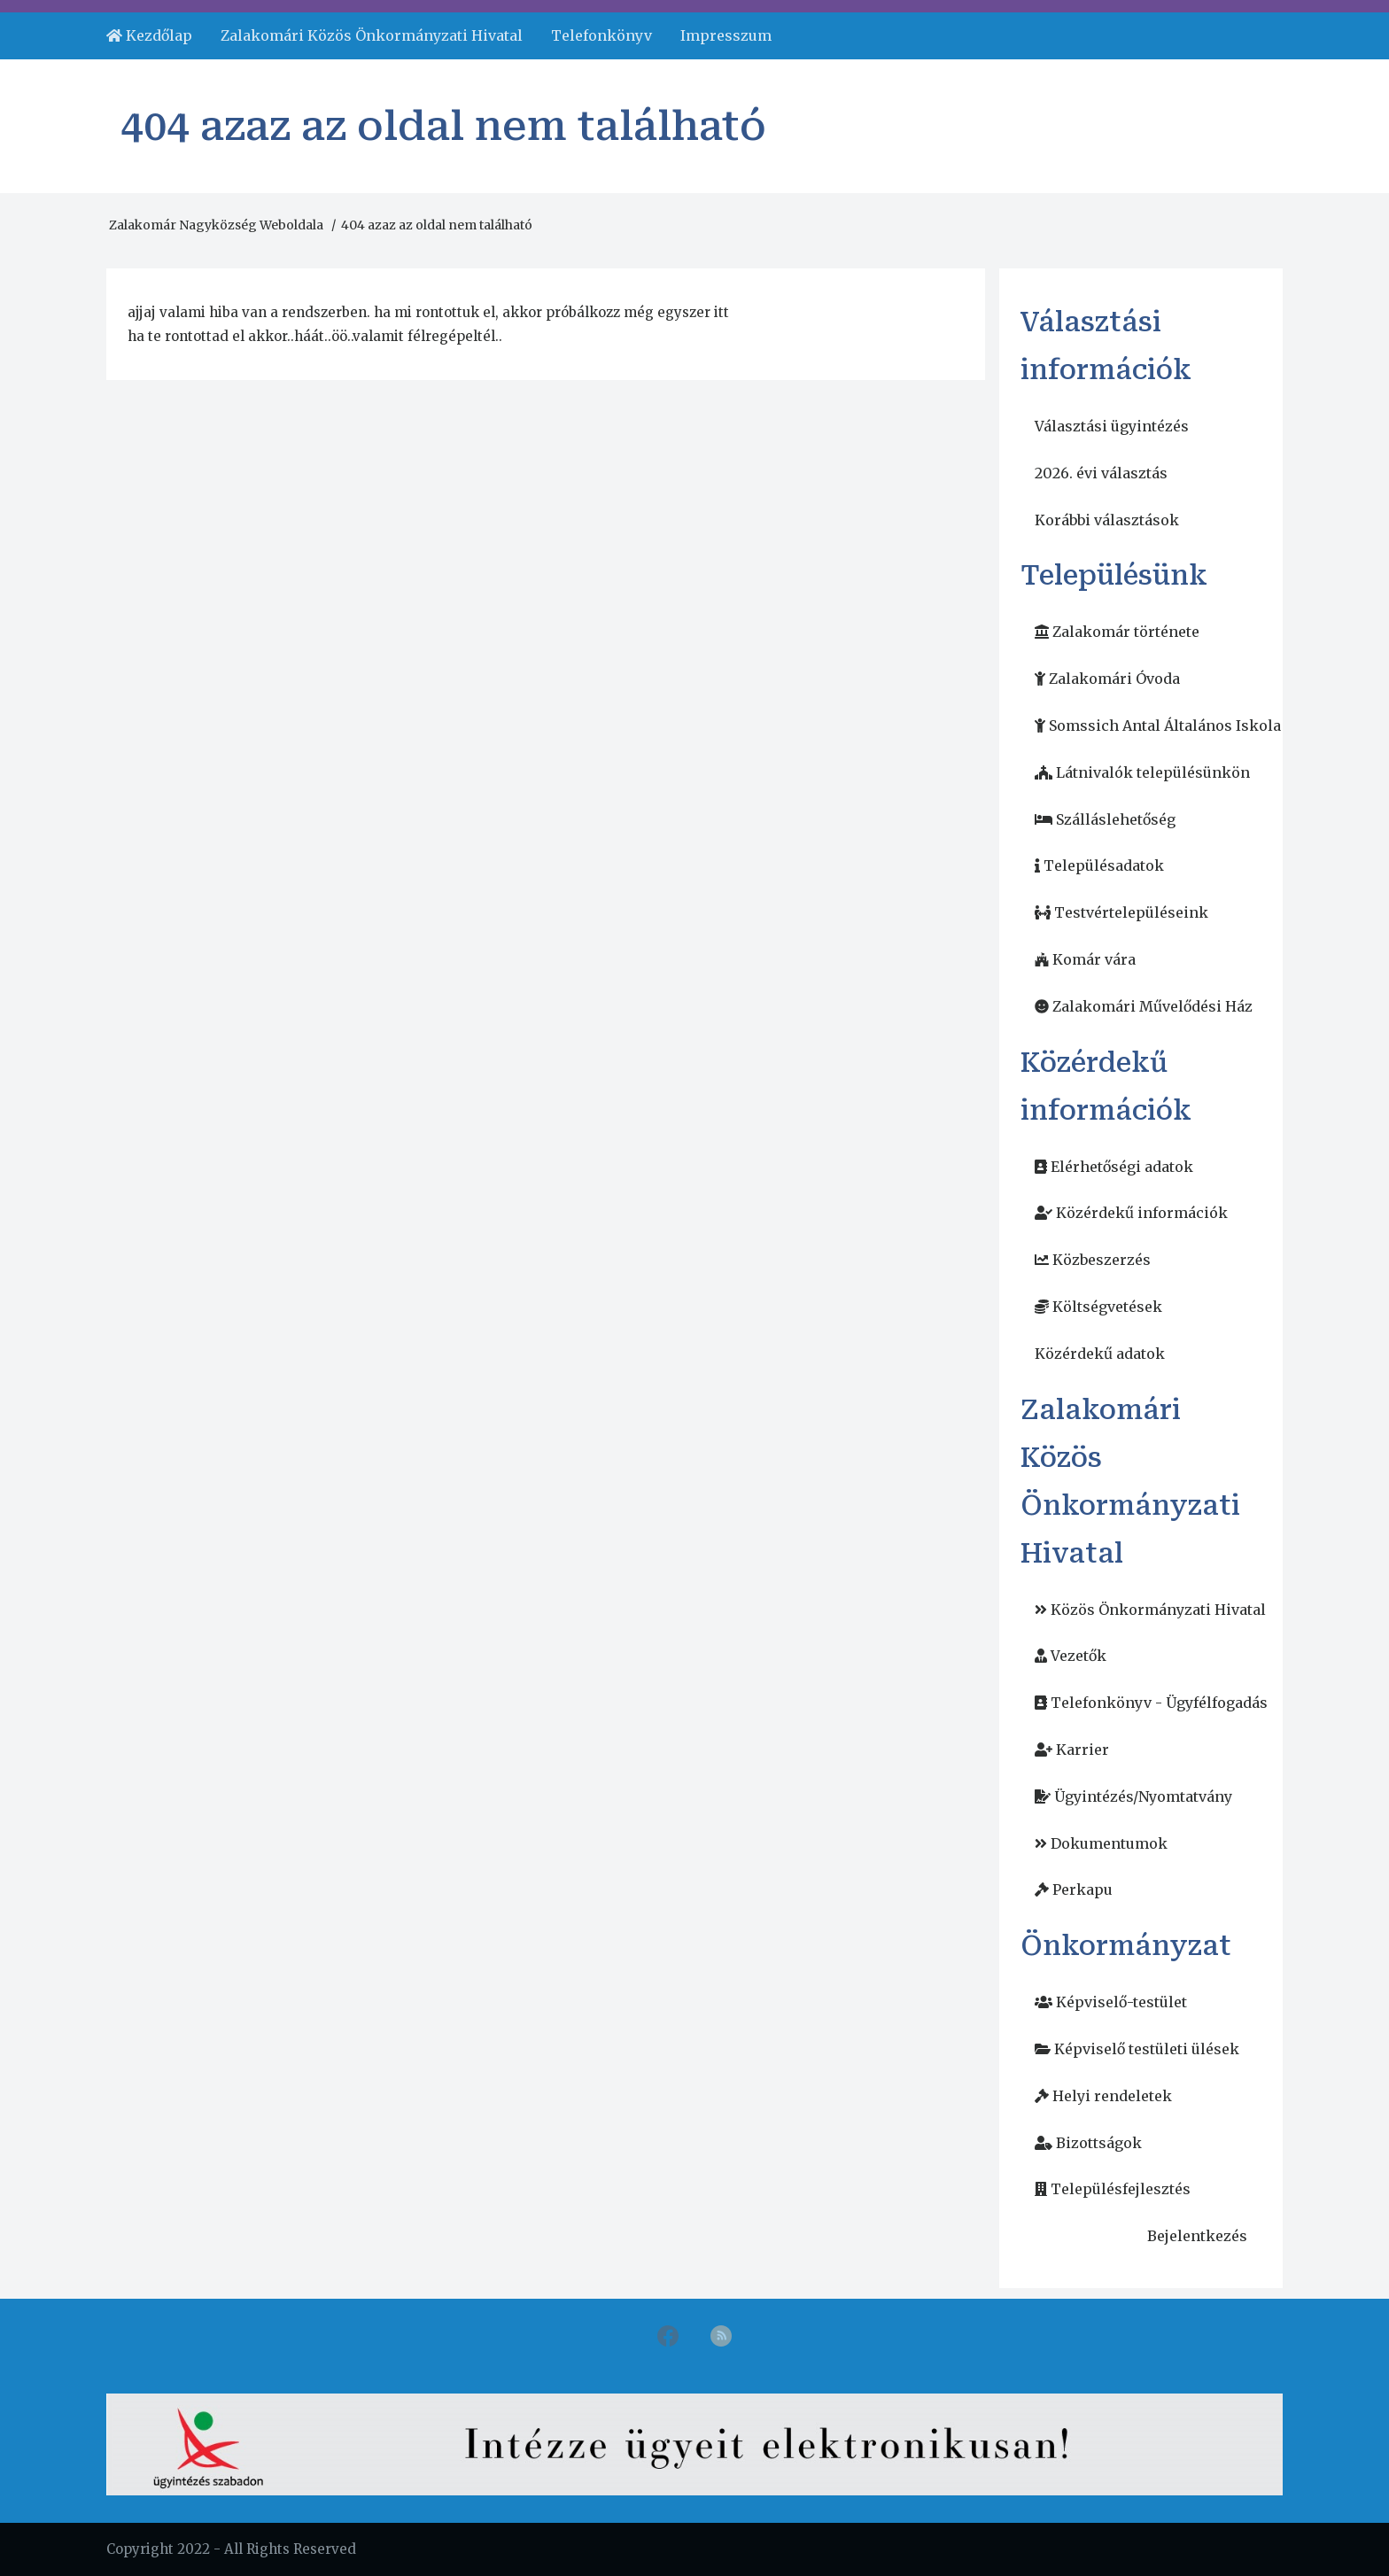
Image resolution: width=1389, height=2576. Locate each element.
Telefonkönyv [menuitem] (601, 35)
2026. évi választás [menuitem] (1101, 473)
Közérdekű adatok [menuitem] (1100, 1353)
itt (721, 312)
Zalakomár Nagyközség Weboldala (216, 225)
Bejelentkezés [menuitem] (1197, 2236)
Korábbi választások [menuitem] (1107, 520)
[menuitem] (149, 35)
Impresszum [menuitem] (726, 35)
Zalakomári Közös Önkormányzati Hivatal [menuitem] (372, 35)
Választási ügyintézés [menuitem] (1112, 426)
